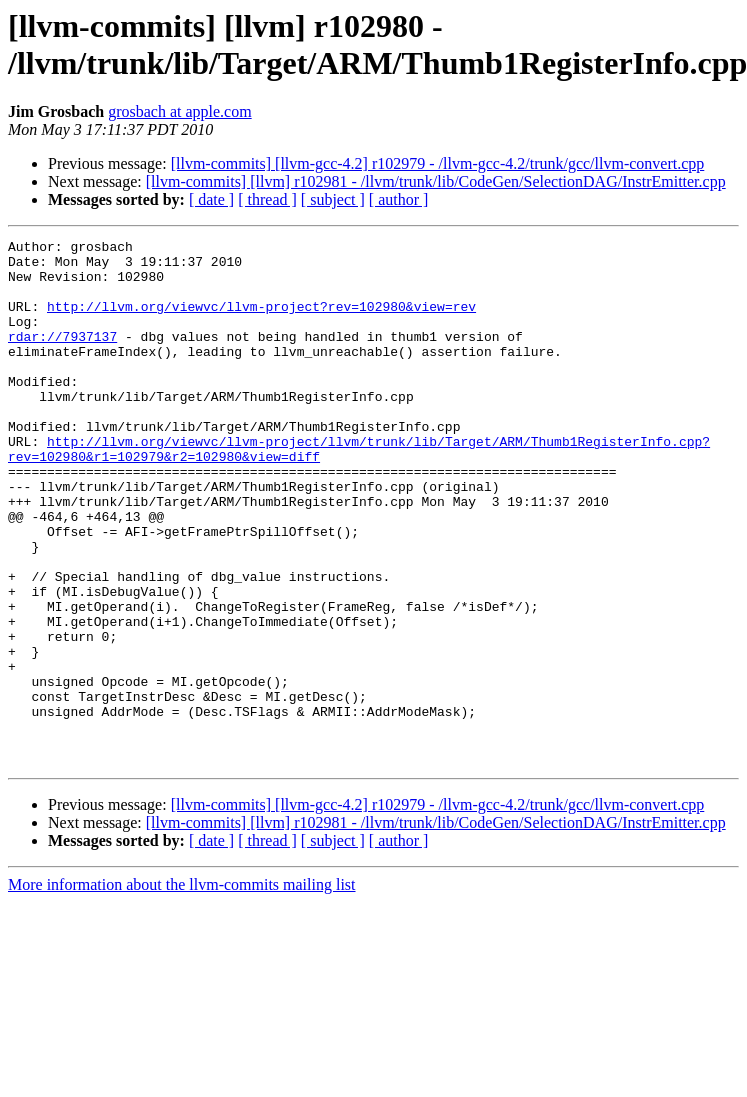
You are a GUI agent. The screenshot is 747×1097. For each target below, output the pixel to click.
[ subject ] (333, 199)
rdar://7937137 (62, 357)
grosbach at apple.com (180, 111)
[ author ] (399, 199)
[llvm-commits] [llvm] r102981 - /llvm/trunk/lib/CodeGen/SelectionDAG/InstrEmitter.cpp (436, 181)
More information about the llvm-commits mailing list (182, 989)
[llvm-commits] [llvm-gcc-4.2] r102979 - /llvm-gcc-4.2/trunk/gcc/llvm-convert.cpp (438, 163)
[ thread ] (267, 199)
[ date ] (211, 199)
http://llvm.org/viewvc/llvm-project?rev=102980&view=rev (261, 321)
